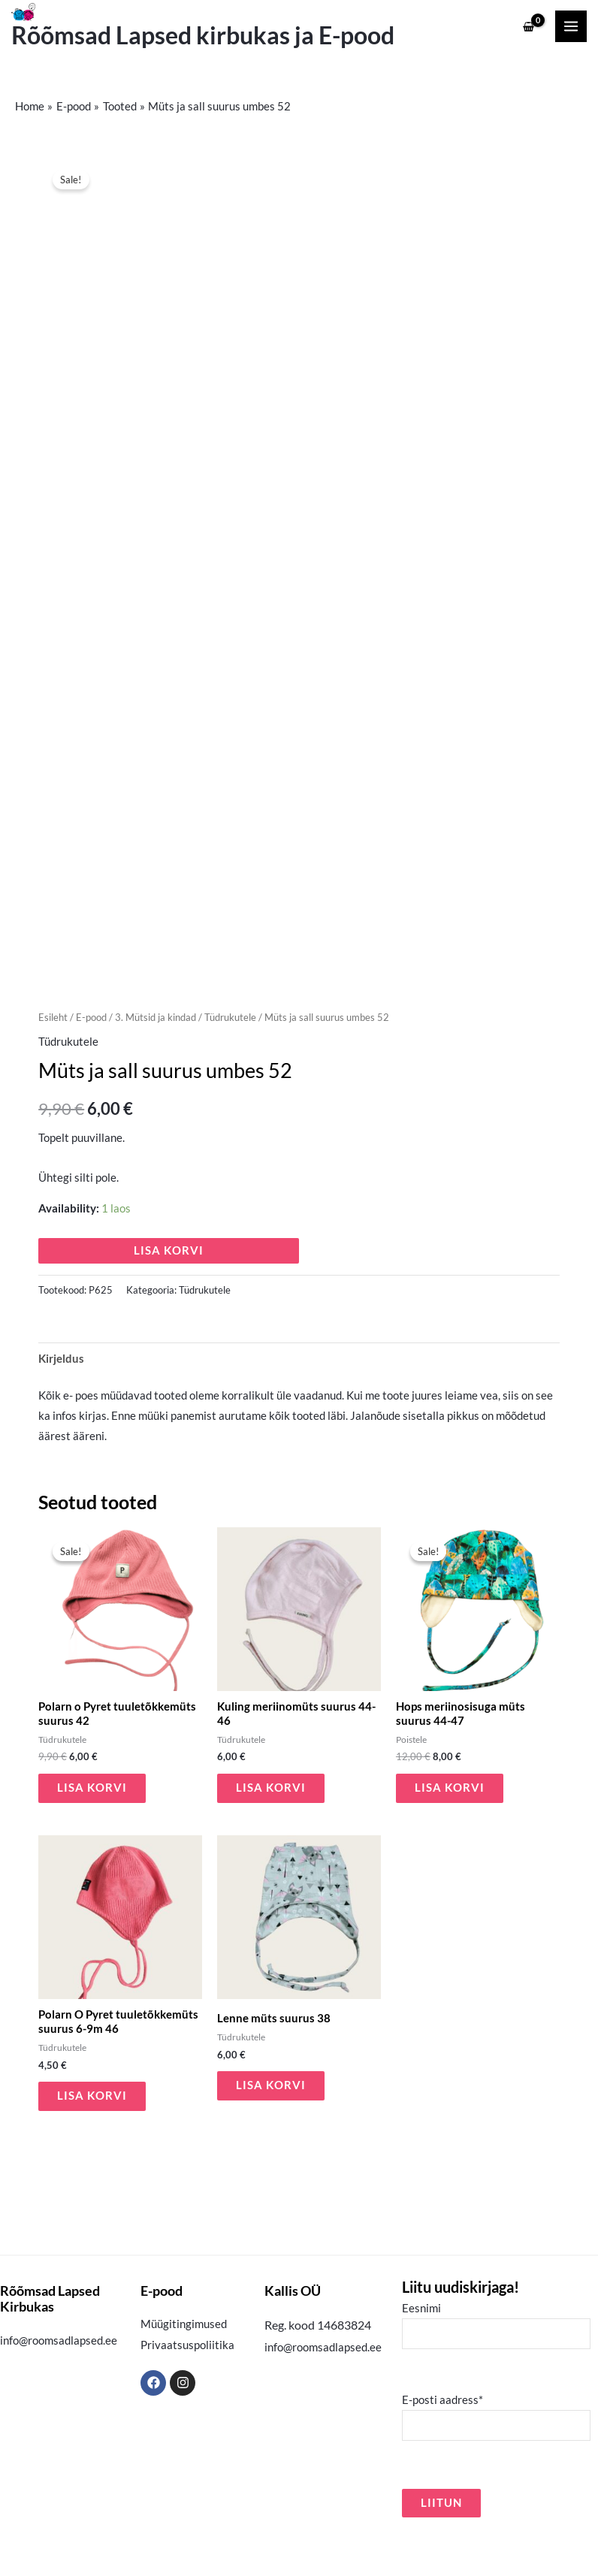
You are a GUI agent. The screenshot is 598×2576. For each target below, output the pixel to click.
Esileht (53, 1055)
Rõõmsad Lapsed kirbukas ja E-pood (202, 35)
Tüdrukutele (230, 1055)
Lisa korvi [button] (92, 1825)
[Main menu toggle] (571, 26)
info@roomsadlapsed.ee (58, 2378)
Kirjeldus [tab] (61, 1395)
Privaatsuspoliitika (187, 2381)
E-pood (91, 1055)
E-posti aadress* (496, 2454)
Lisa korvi (169, 1288)
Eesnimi (496, 2362)
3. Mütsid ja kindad (155, 1055)
